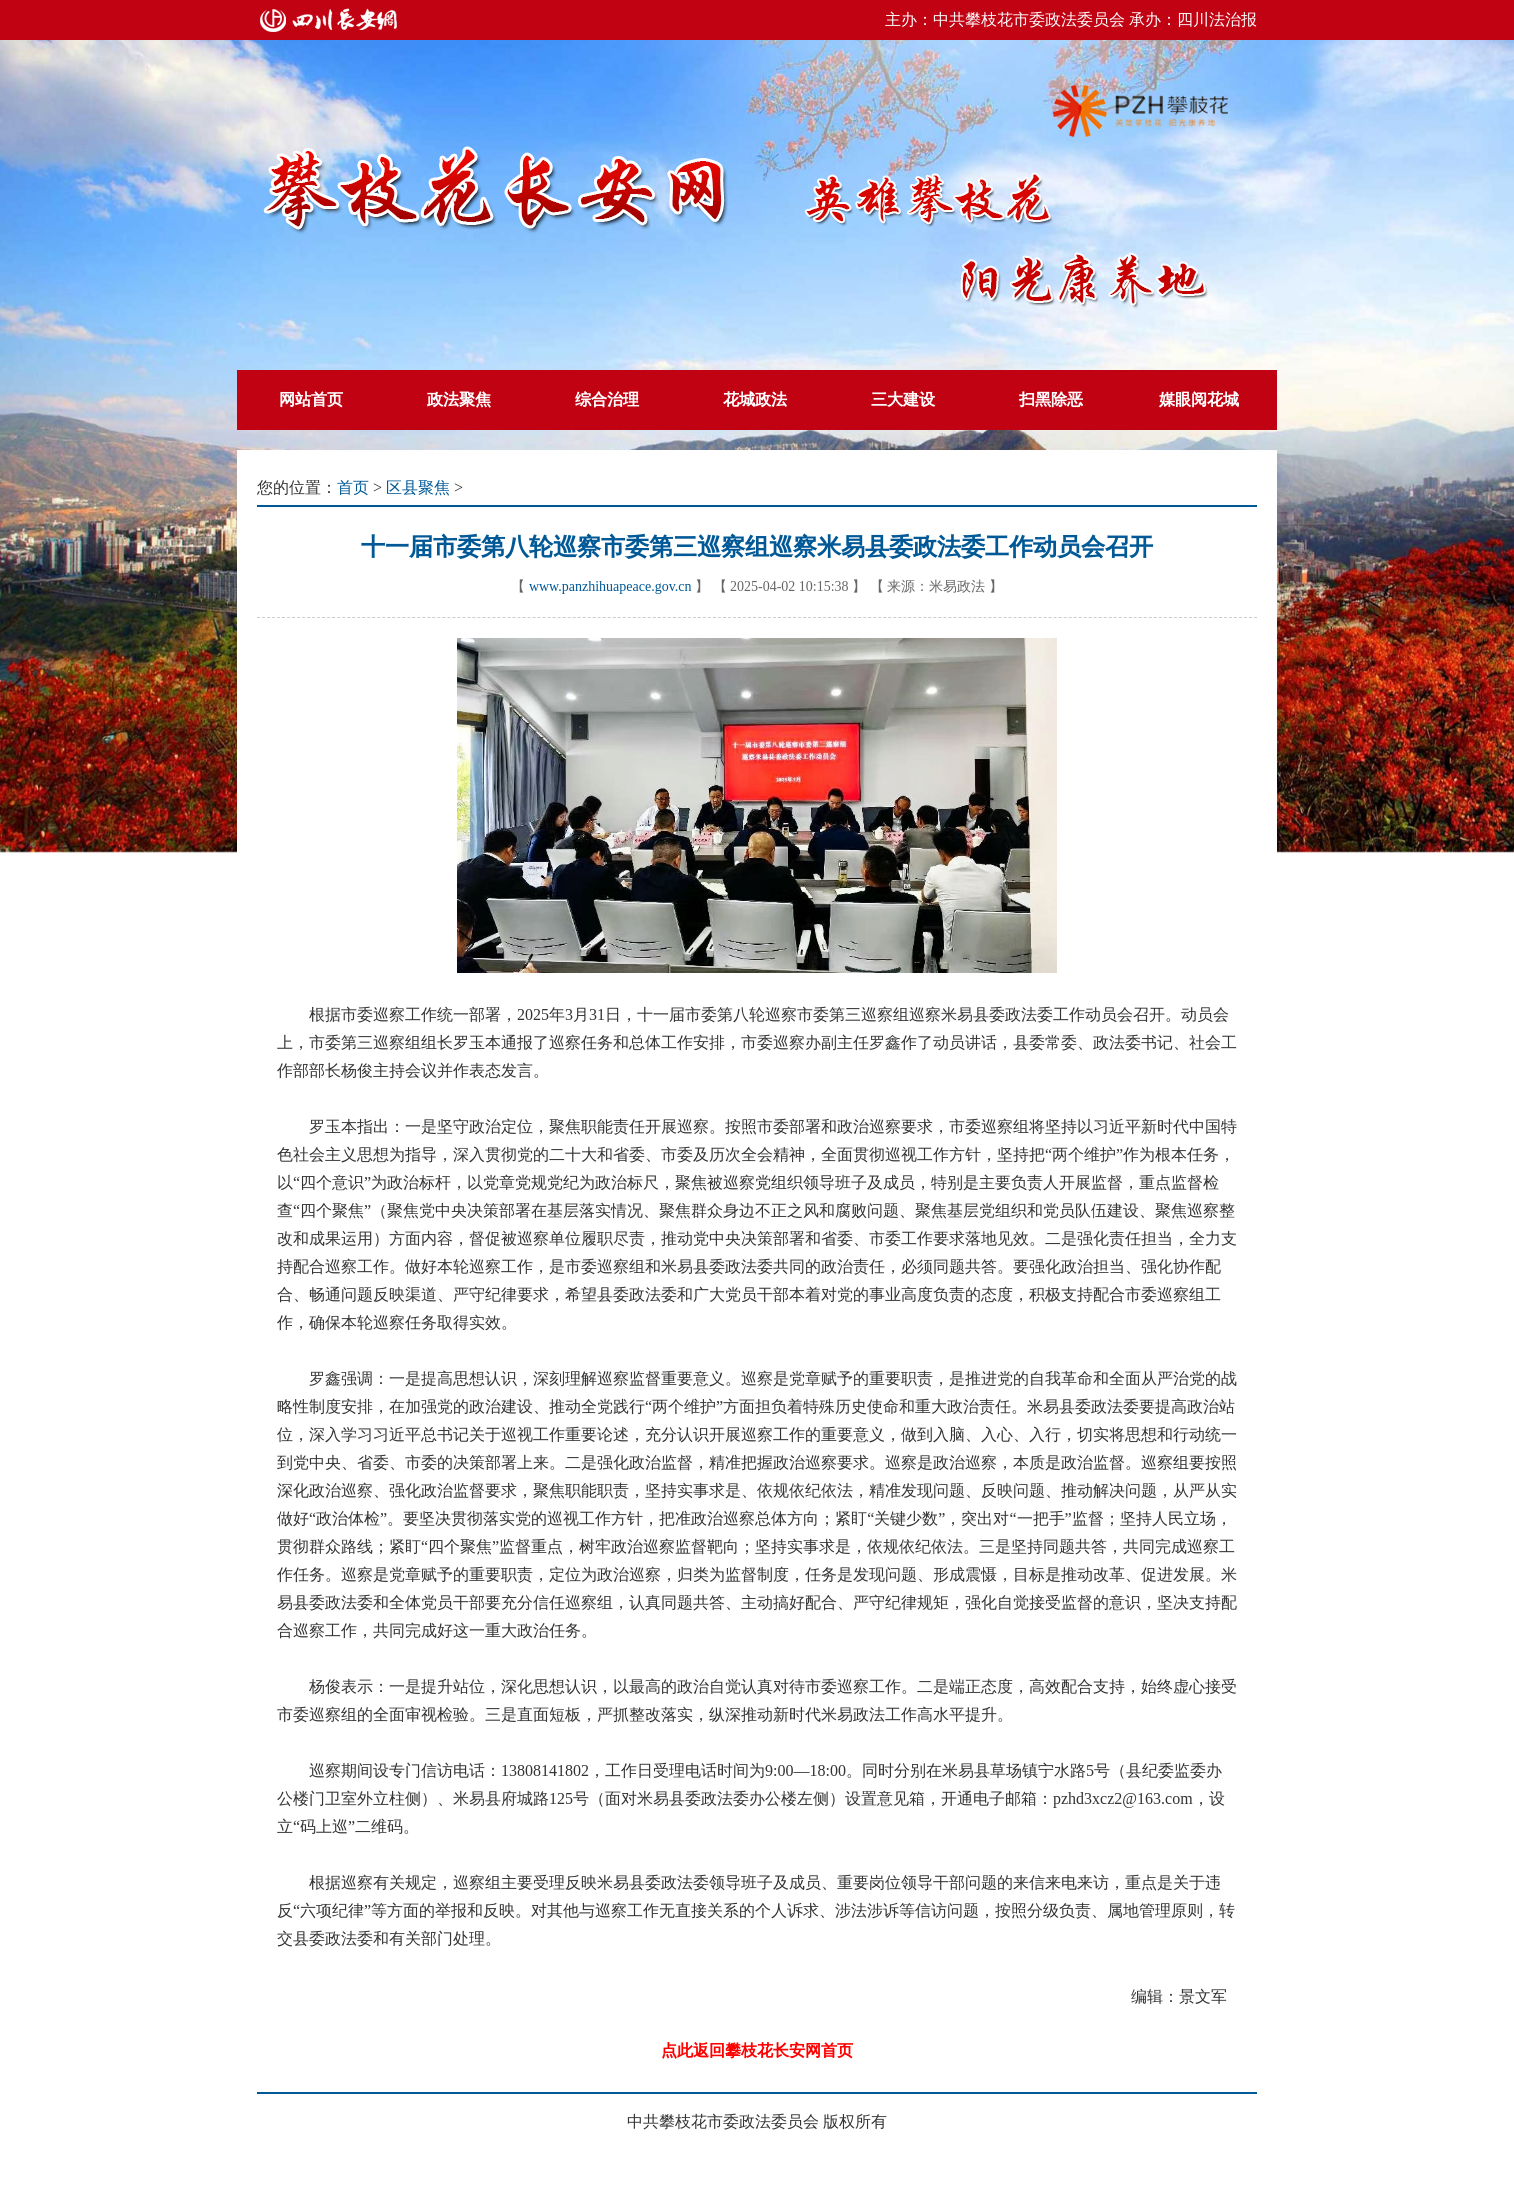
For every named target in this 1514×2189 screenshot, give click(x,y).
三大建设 (903, 399)
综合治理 (607, 399)
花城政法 (755, 399)
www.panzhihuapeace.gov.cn (610, 586)
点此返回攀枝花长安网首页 (757, 2050)
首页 (353, 487)
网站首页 (311, 399)
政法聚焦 (459, 399)
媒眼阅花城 (1199, 399)
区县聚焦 (418, 487)
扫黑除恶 (1051, 399)
